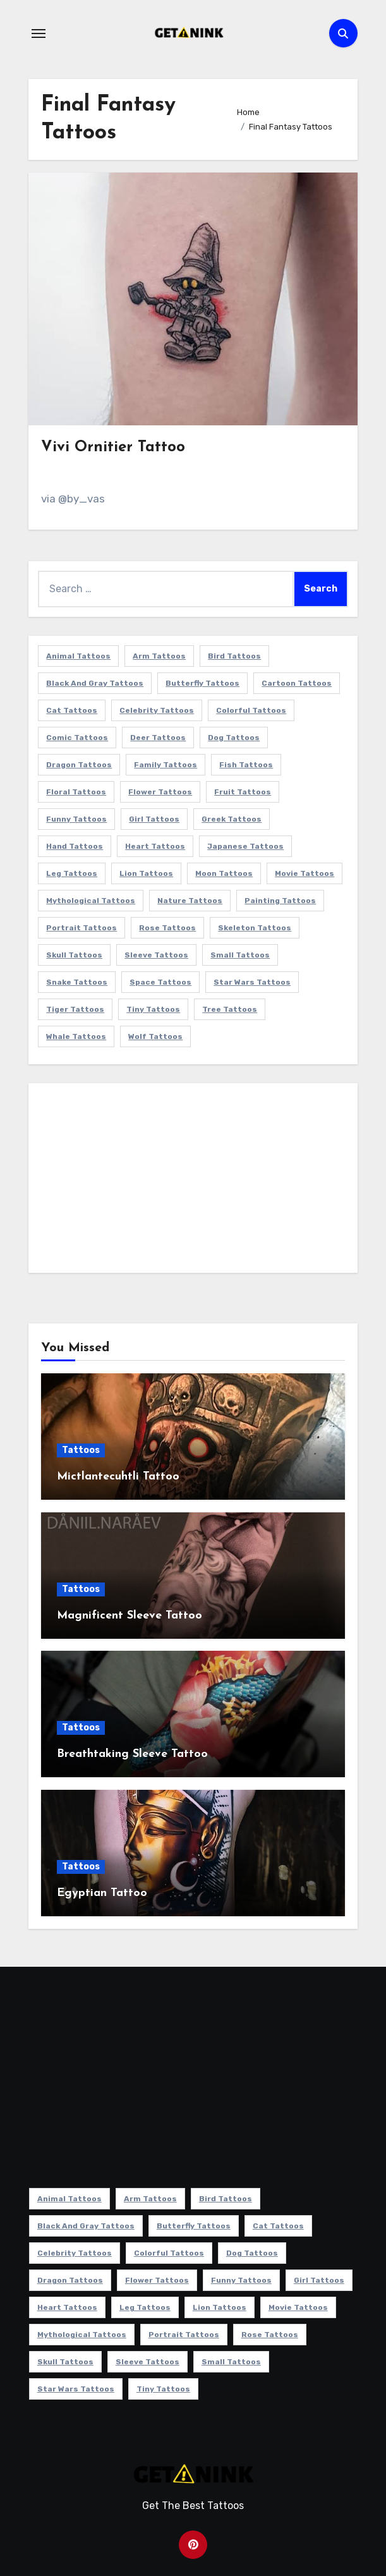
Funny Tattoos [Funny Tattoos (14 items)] (76, 819)
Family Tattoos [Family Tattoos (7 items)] (165, 764)
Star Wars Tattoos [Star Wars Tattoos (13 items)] (252, 982)
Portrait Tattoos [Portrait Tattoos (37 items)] (81, 927)
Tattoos (81, 1450)
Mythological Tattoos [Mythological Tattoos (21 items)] (90, 900)
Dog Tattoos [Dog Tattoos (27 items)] (234, 737)
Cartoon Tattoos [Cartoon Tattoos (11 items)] (297, 683)
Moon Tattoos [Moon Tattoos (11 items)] (224, 873)
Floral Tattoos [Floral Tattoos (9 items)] (76, 791)
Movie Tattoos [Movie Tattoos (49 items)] (304, 873)
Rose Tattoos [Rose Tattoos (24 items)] (167, 927)
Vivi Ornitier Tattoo (113, 447)
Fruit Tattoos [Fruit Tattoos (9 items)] (242, 791)
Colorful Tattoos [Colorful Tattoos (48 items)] (251, 710)
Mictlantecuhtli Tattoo (118, 1477)
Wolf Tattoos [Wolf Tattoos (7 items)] (155, 1036)
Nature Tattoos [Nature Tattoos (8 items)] (189, 900)
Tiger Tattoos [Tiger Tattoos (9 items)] (75, 1009)
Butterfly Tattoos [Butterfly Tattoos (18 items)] (202, 683)
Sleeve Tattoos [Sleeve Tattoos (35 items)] (156, 955)
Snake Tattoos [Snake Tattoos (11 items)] (76, 982)
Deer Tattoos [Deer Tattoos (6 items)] (158, 737)
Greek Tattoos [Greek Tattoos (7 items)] (232, 819)
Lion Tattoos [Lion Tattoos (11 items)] (146, 873)
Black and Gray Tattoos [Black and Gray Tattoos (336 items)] (94, 683)
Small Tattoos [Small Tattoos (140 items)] (240, 955)
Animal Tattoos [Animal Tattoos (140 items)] (78, 656)
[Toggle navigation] (38, 33)
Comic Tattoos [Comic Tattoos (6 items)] (77, 737)
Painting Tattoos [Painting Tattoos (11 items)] (280, 900)
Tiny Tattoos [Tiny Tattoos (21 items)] (153, 1009)
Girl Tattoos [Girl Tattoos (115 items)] (154, 819)
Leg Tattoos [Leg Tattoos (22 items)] (71, 873)
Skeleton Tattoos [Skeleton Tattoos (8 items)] (254, 927)
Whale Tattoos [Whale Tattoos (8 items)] (76, 1036)
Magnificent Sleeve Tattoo (129, 1616)
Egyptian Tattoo (102, 1893)
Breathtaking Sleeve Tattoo (132, 1754)
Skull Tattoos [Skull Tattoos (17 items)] (74, 955)
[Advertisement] (195, 1181)
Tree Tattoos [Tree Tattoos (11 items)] (229, 1009)
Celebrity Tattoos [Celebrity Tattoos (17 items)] (156, 710)
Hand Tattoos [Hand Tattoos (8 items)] (74, 846)
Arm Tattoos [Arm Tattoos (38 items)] (159, 656)
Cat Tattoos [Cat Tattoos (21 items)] (71, 710)
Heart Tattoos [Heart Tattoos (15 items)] (155, 846)
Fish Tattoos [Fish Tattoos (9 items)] (246, 764)
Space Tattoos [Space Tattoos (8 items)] (160, 982)
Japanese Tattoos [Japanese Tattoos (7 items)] (245, 846)
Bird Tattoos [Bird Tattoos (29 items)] (234, 656)
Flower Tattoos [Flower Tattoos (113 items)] (160, 791)
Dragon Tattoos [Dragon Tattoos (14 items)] (79, 764)
